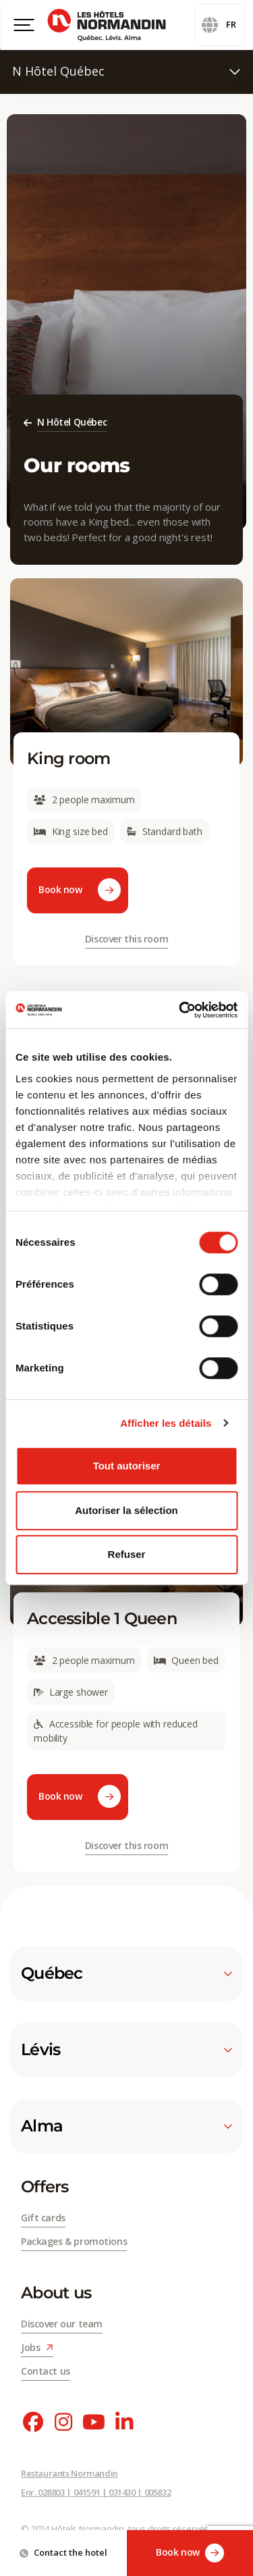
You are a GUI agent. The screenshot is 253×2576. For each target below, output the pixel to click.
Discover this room (126, 938)
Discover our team (62, 2323)
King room (69, 758)
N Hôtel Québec (126, 71)
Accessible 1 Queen (102, 1618)
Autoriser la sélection (126, 1510)
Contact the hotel (63, 2552)
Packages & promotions (74, 2241)
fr (219, 25)
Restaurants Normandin (69, 2473)
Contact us (45, 2371)
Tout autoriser (127, 1465)
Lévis (126, 2049)
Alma (126, 2126)
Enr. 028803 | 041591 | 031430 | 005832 (96, 2492)
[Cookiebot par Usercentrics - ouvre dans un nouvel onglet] (180, 1010)
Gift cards (43, 2217)
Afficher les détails (165, 1423)
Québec (126, 1973)
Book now (189, 2553)
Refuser (127, 1554)
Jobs (37, 2347)
